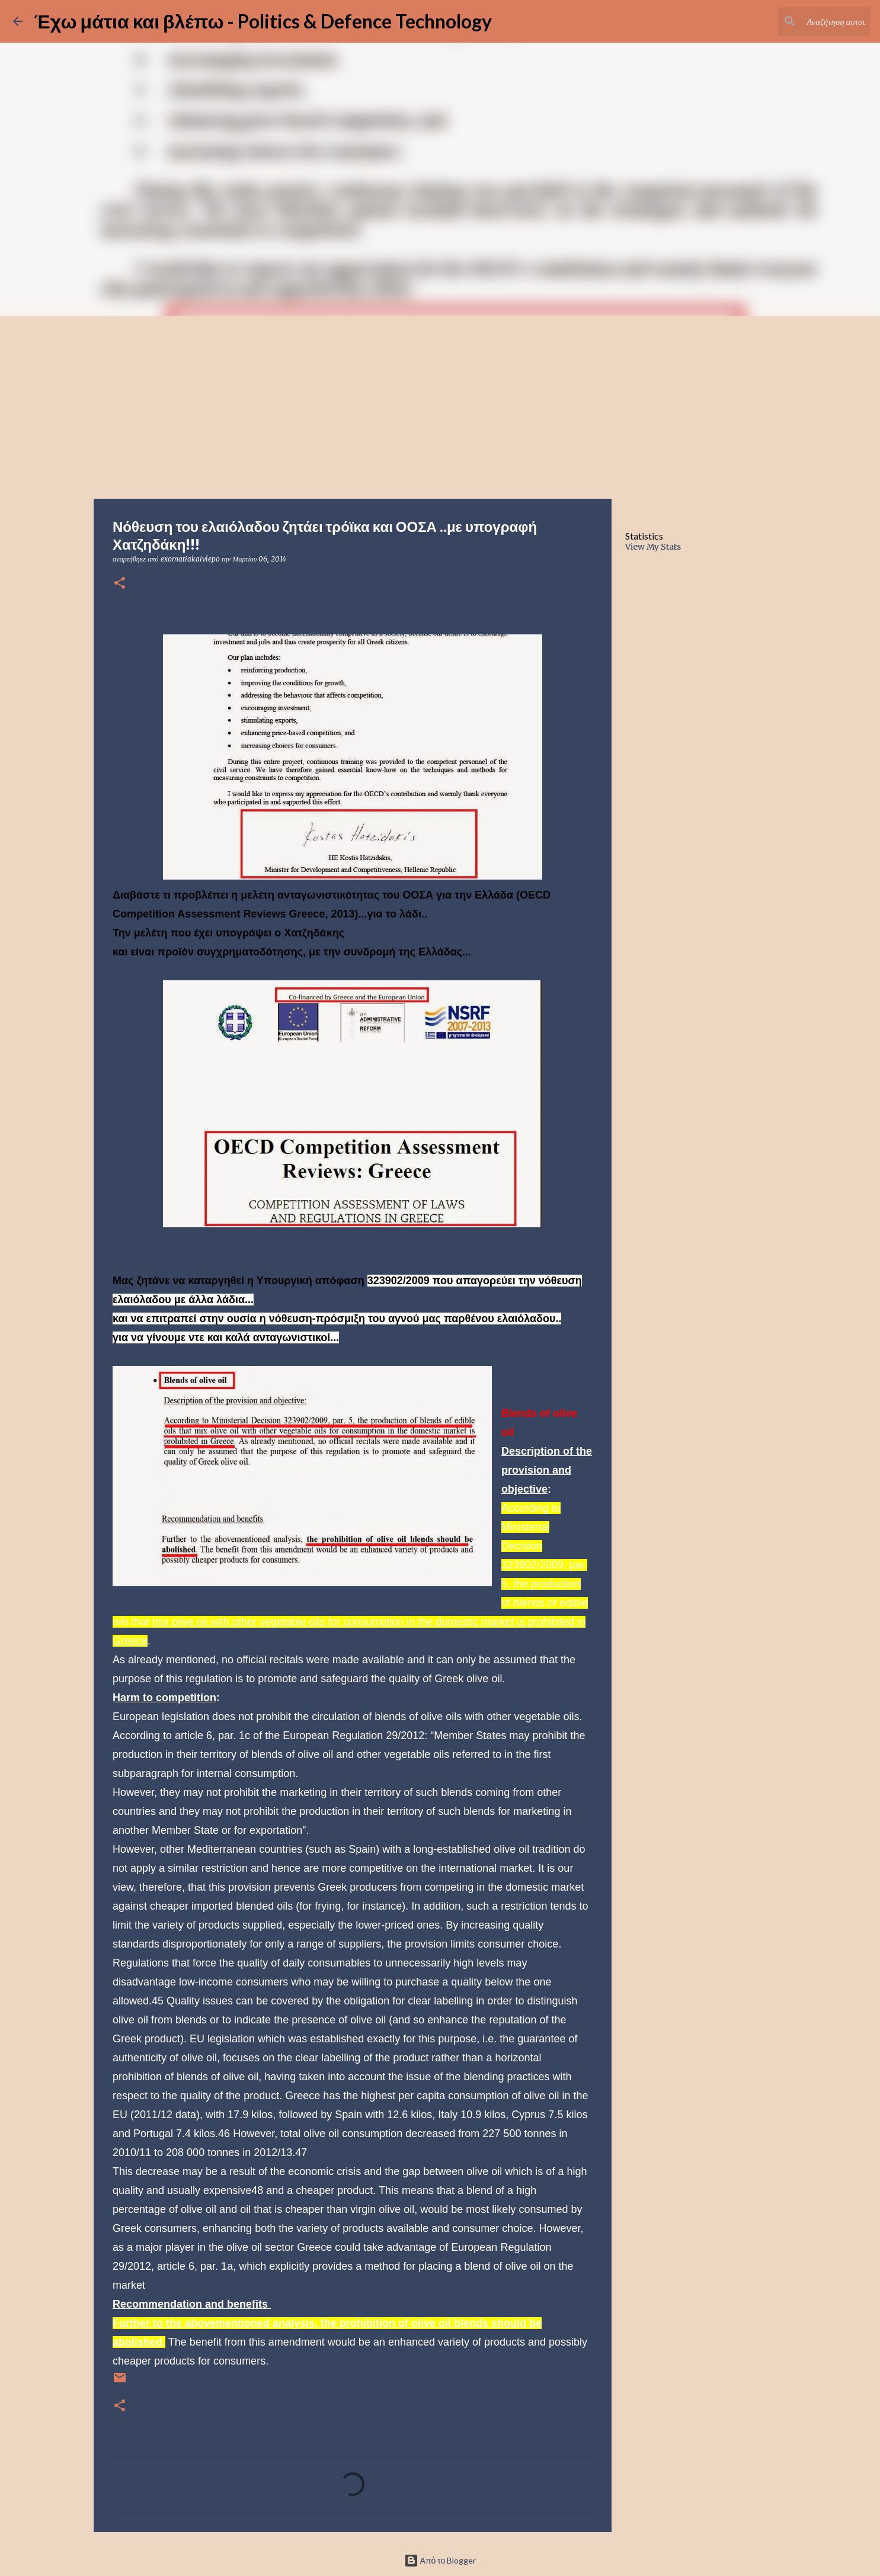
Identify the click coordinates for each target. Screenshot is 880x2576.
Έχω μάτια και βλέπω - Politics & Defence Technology (263, 21)
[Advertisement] (440, 405)
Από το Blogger (440, 2560)
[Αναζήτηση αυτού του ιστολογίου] (807, 21)
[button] (120, 584)
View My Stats (653, 546)
